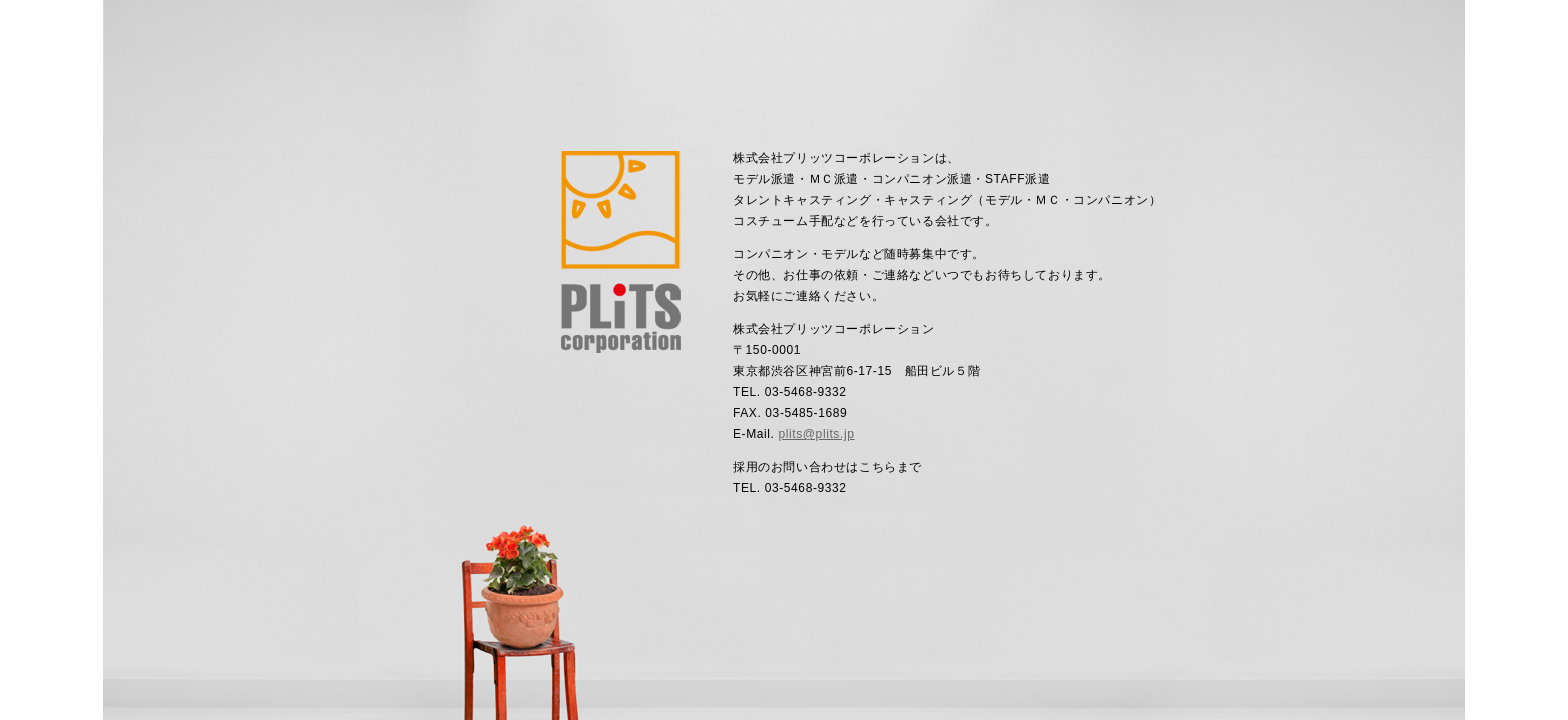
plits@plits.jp (816, 434)
